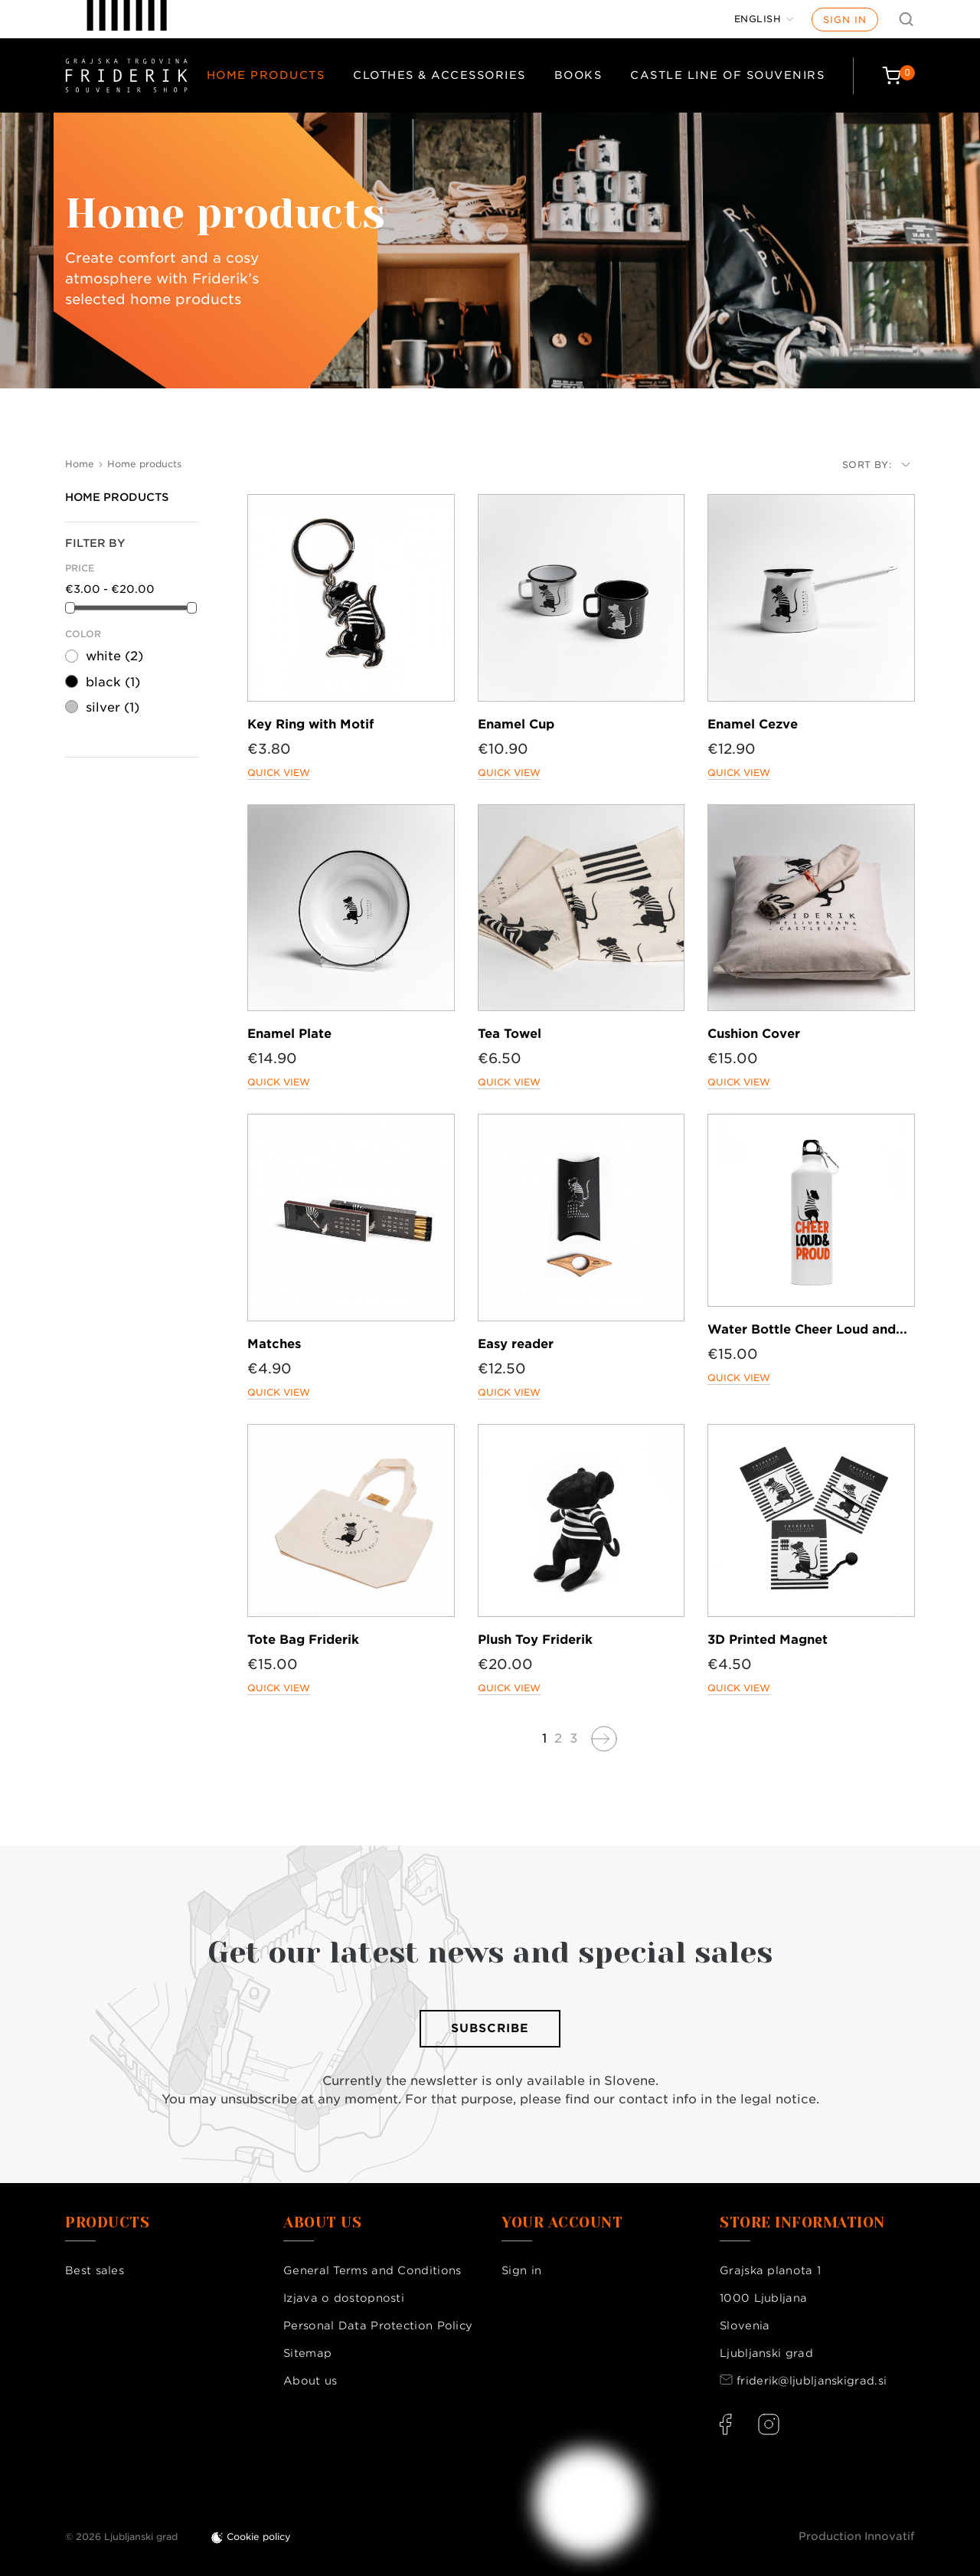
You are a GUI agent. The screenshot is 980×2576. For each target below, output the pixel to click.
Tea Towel (509, 1033)
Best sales (94, 2270)
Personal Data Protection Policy (377, 2325)
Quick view (278, 772)
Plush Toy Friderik (535, 1639)
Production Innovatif (857, 2536)
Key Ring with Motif (310, 724)
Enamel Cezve (752, 724)
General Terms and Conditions (372, 2270)
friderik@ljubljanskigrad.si (812, 2381)
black (113, 682)
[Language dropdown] (764, 19)
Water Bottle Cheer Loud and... (807, 1329)
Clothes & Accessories (439, 75)
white (114, 656)
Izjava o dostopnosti (343, 2298)
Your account (561, 2222)
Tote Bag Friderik (303, 1639)
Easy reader (516, 1344)
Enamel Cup (516, 724)
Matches (274, 1344)
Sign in (845, 19)
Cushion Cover (753, 1033)
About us (310, 2381)
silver (112, 707)
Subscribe (490, 2028)
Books (578, 75)
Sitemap (307, 2353)
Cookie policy (259, 2536)
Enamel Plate (289, 1033)
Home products (266, 75)
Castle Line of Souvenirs (727, 75)
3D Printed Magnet (767, 1639)
